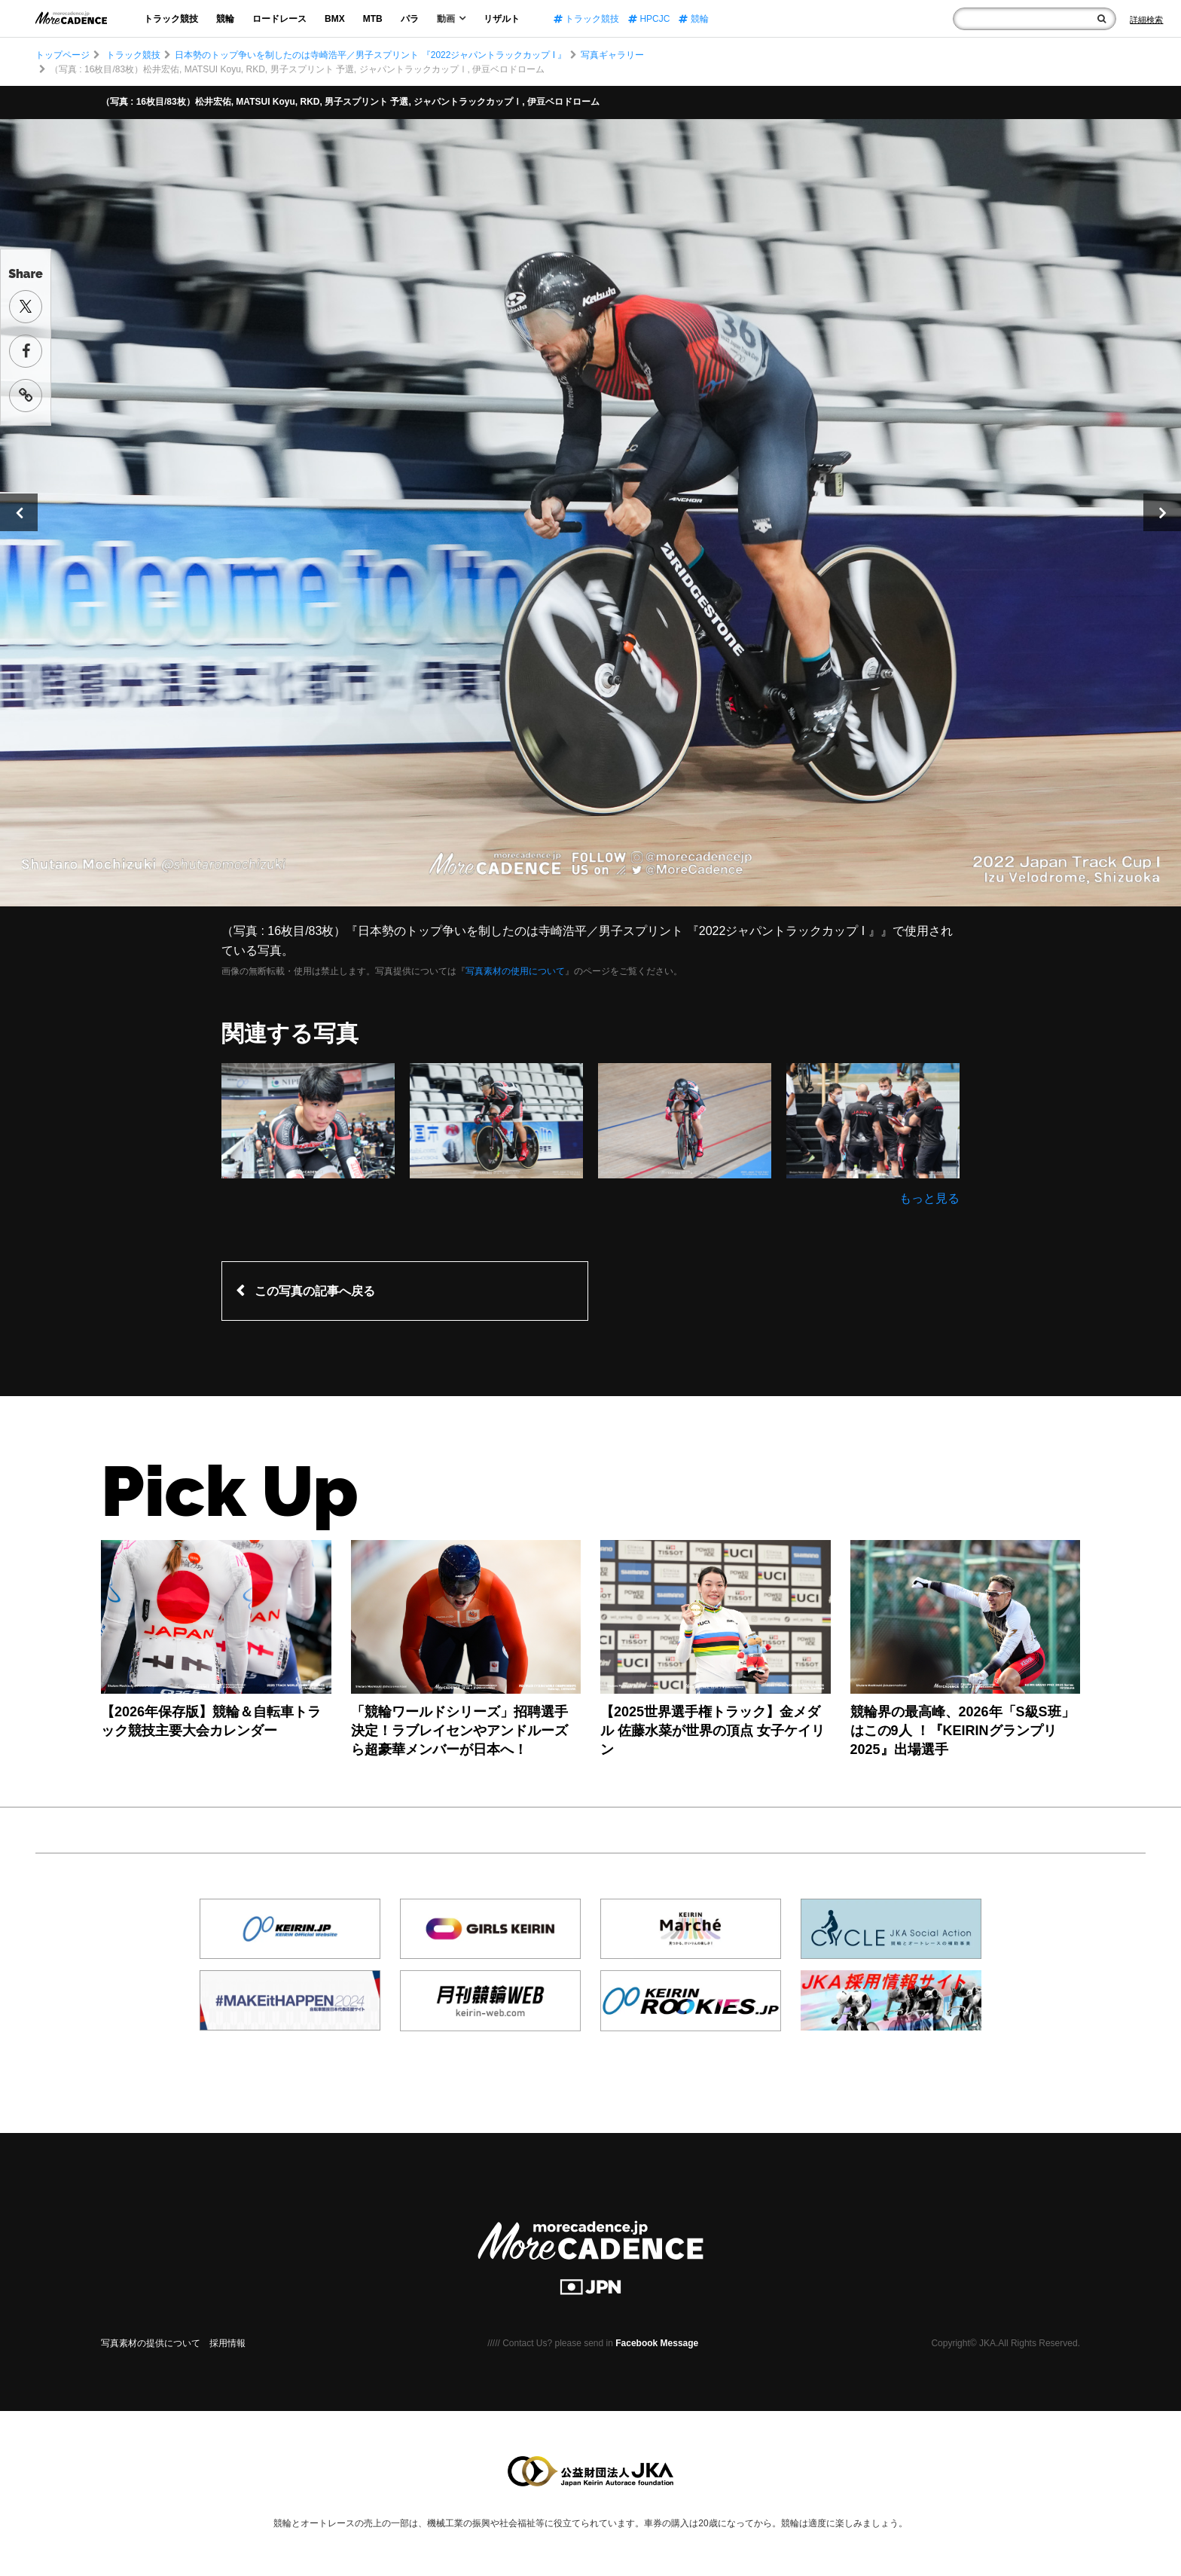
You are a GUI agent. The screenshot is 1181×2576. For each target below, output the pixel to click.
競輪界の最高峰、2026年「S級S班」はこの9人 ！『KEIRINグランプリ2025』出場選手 (962, 1730)
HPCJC (649, 19)
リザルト (502, 19)
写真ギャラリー (612, 55)
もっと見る (929, 1198)
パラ (410, 19)
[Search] (1146, 19)
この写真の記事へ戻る (315, 1291)
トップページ (62, 55)
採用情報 (227, 2343)
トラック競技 (171, 19)
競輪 (225, 19)
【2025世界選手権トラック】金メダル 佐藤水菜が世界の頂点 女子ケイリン (712, 1730)
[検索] (1101, 19)
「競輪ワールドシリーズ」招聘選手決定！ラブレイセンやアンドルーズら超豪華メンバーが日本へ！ (459, 1730)
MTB (373, 19)
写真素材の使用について (515, 971)
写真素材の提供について (150, 2343)
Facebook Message (656, 2343)
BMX (335, 19)
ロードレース (279, 19)
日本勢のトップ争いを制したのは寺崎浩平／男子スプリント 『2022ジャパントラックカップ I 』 (370, 55)
